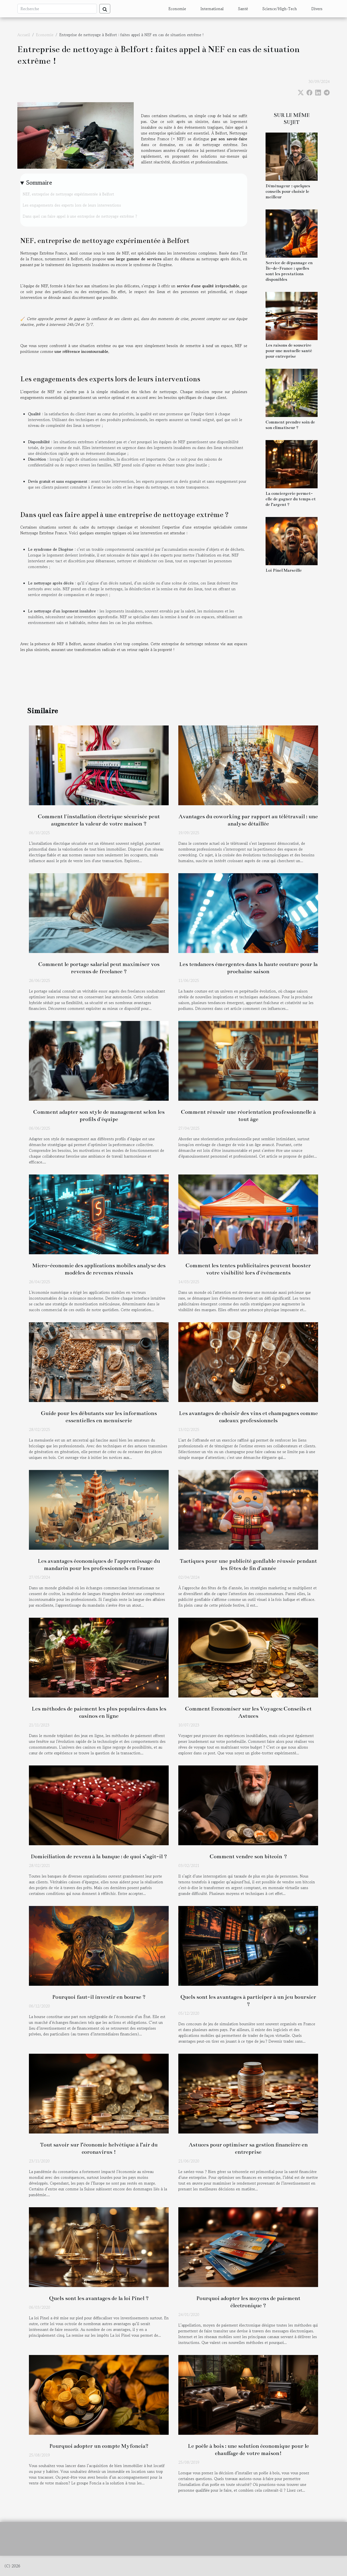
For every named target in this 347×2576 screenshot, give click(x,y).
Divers (316, 9)
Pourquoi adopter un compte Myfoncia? (98, 2446)
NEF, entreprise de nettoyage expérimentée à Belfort (68, 194)
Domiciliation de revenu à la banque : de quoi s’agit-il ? (99, 1856)
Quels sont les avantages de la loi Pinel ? (99, 2298)
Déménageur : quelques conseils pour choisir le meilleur (288, 191)
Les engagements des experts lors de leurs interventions (72, 205)
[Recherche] (57, 8)
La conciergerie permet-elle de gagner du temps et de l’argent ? (291, 499)
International (212, 9)
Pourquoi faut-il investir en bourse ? (99, 1997)
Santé (243, 9)
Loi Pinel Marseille (284, 570)
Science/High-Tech (279, 9)
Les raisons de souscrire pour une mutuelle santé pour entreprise (289, 351)
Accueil (23, 35)
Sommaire (39, 182)
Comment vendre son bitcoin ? (248, 1856)
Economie (177, 9)
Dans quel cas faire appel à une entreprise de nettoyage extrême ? (80, 216)
